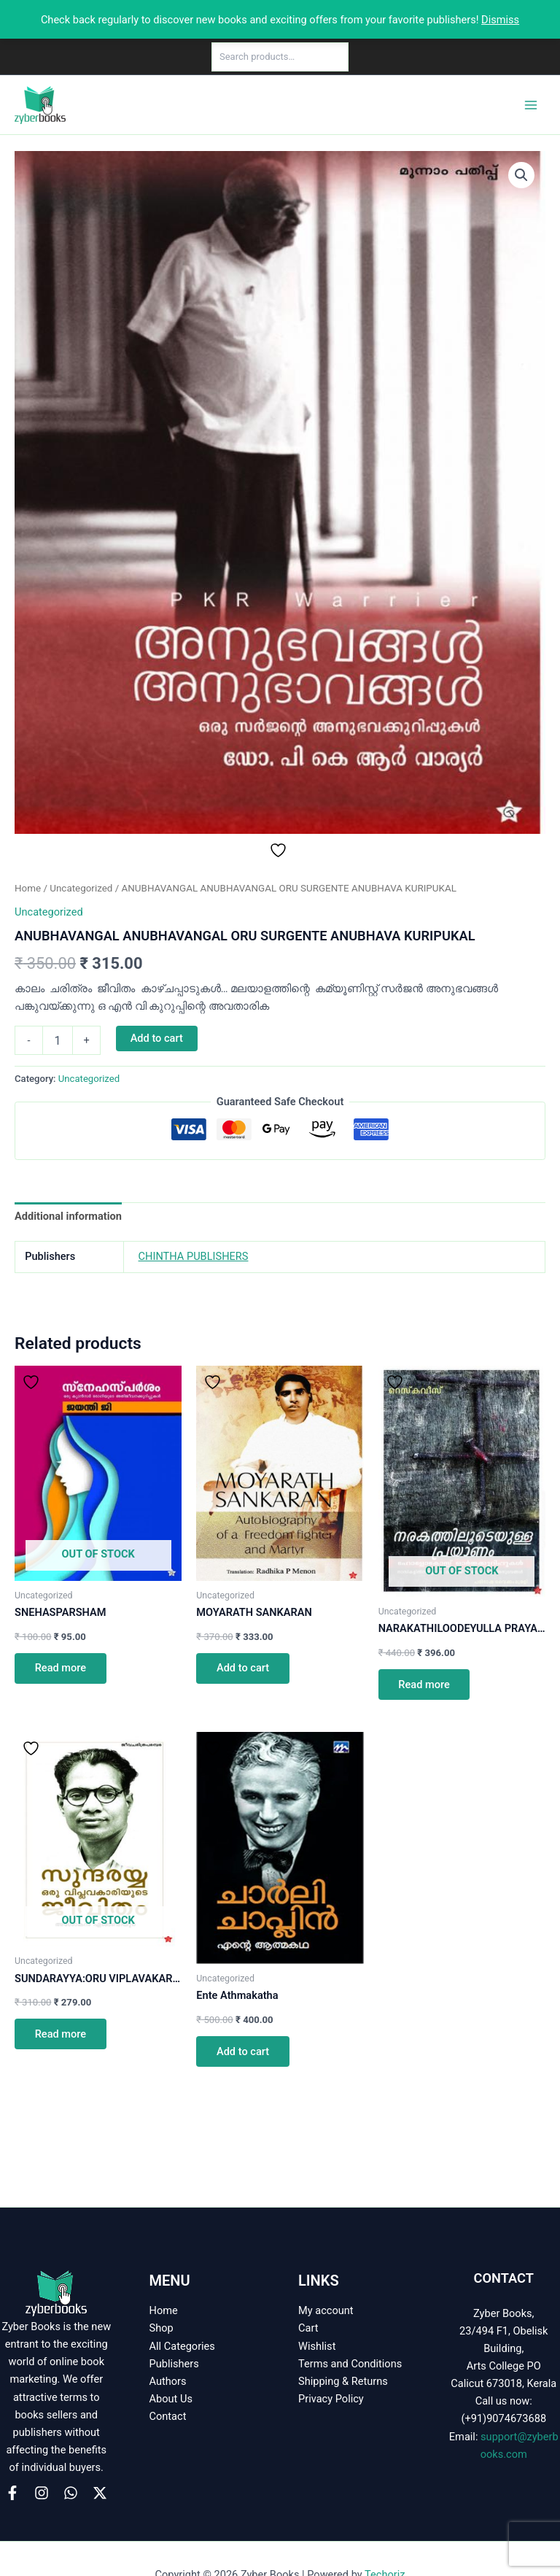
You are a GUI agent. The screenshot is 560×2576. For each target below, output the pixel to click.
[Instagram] (41, 2493)
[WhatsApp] (70, 2493)
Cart (308, 2328)
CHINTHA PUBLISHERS (194, 1256)
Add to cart (157, 1038)
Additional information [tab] (68, 1216)
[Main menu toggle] (530, 104)
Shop (161, 2328)
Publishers (174, 2363)
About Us (170, 2398)
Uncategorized (81, 888)
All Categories (182, 2346)
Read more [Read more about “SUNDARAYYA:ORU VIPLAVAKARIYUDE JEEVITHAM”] (60, 2034)
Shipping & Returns (343, 2381)
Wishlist (316, 2346)
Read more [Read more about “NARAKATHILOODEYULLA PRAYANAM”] (424, 1684)
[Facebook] (12, 2493)
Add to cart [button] (243, 1668)
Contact (168, 2416)
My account (326, 2310)
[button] (521, 175)
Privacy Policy (331, 2398)
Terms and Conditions (350, 2363)
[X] (100, 2493)
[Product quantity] (57, 1040)
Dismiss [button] (500, 19)
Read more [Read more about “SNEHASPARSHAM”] (60, 1668)
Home (28, 888)
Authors (168, 2381)
